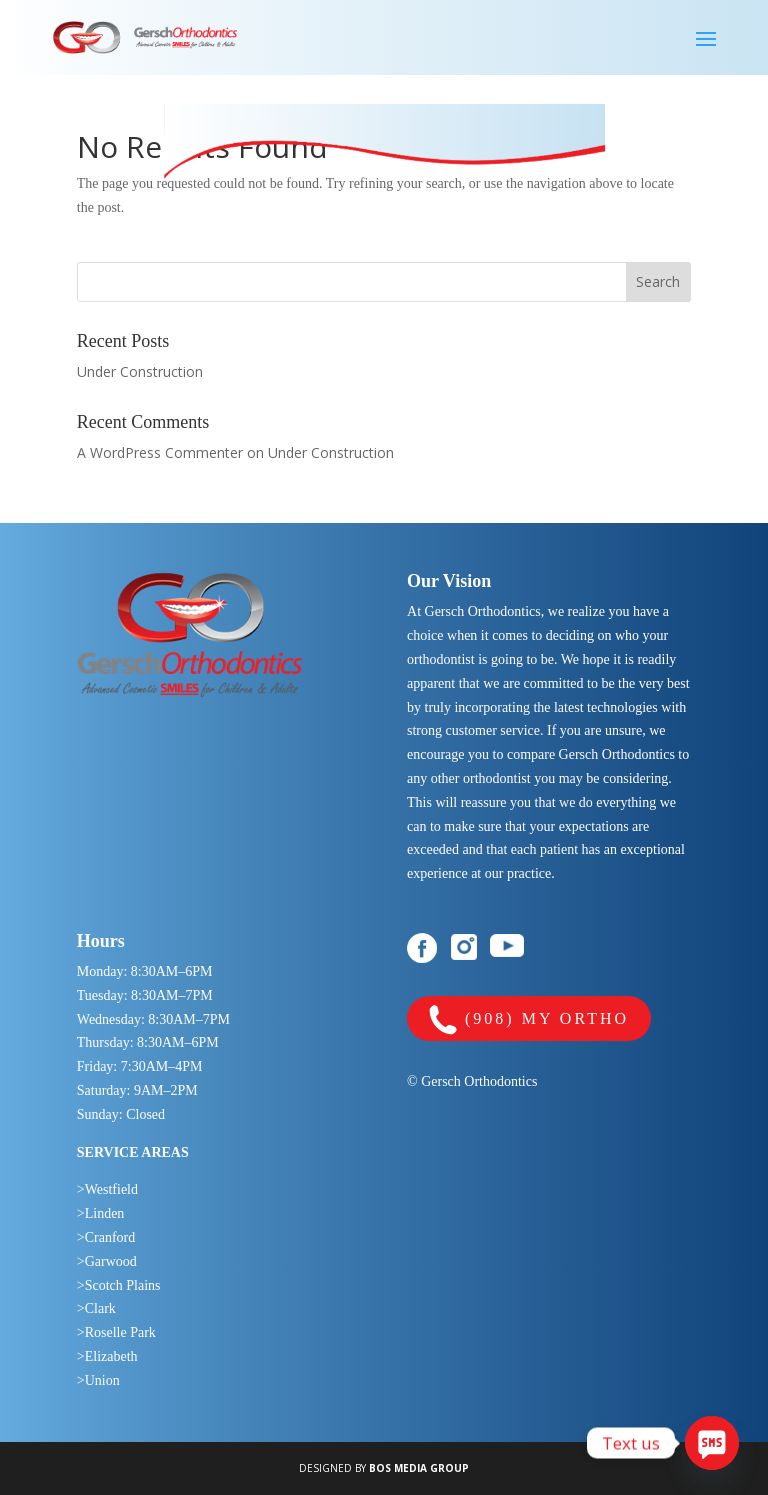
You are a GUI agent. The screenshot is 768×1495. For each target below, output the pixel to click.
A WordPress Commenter (160, 452)
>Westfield (107, 1189)
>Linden (101, 1213)
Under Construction (140, 371)
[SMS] (712, 1443)
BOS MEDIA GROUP (419, 1468)
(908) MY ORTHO (529, 1020)
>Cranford (106, 1237)
